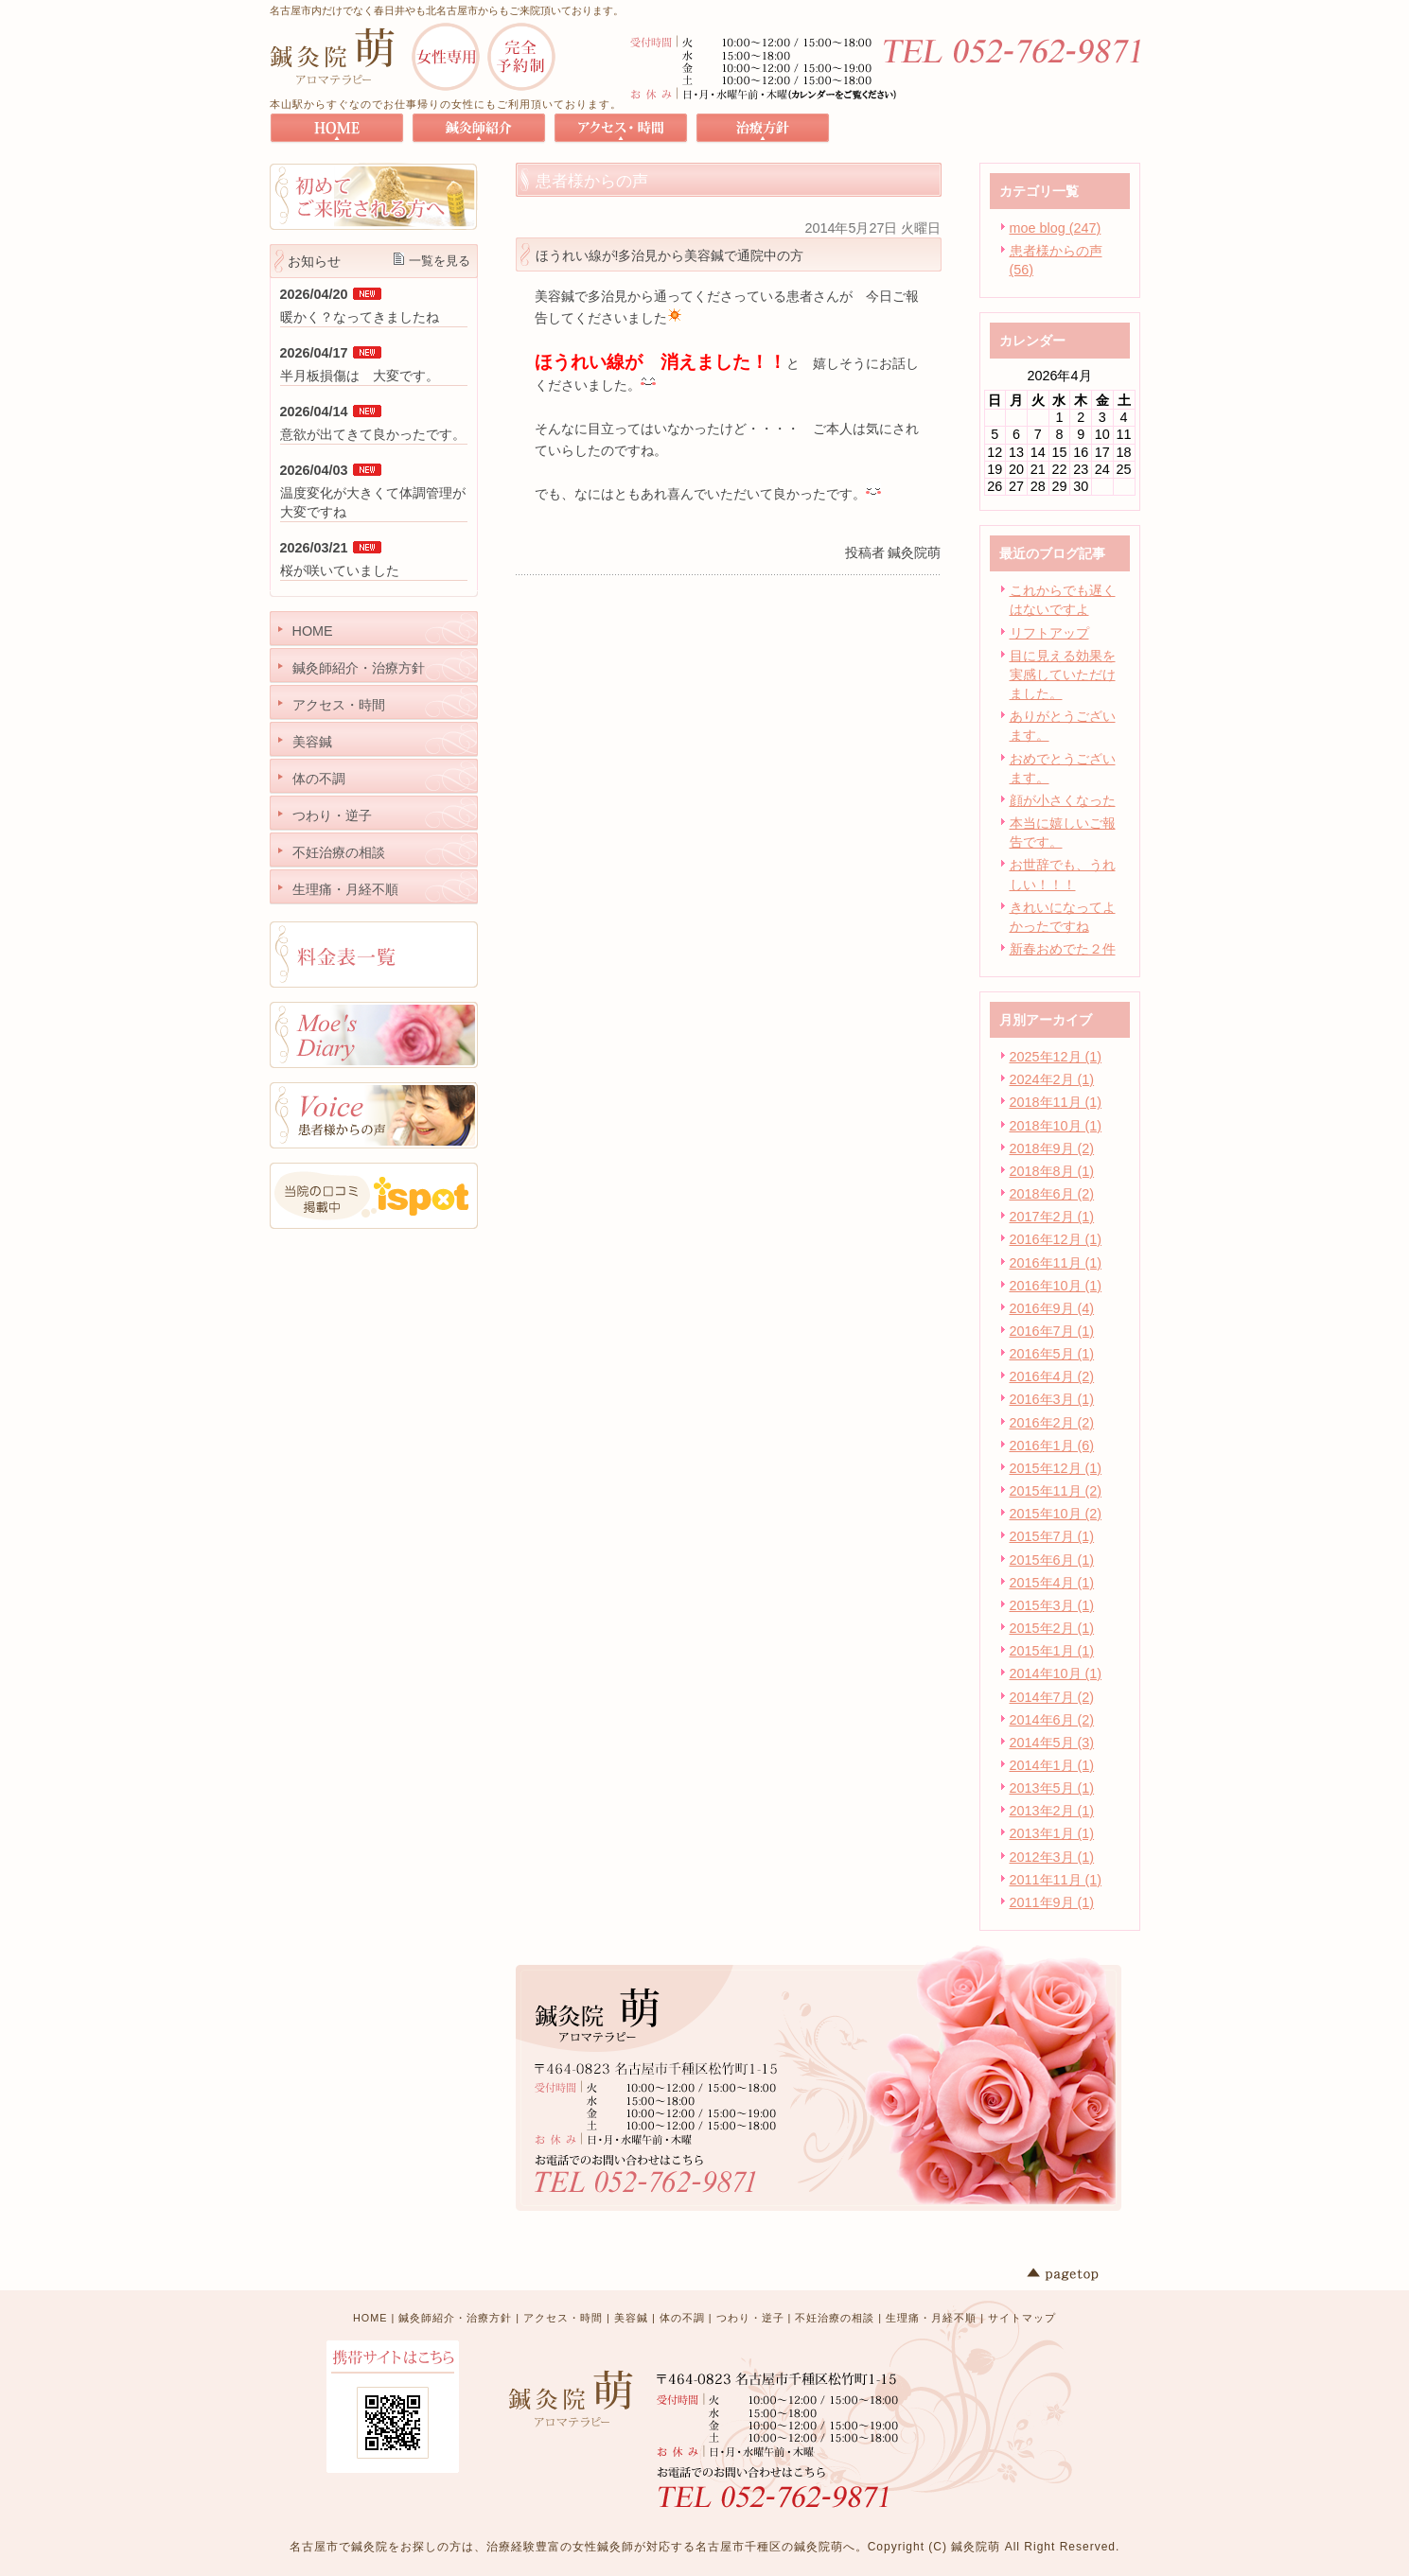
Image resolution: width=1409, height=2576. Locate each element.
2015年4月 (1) (1052, 1582)
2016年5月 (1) (1052, 1353)
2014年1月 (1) (1052, 1765)
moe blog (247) (1055, 228)
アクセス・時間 (563, 2317)
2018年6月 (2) (1052, 1193)
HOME (370, 2317)
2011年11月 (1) (1056, 1879)
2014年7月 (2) (1052, 1697)
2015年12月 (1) (1056, 1468)
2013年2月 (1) (1052, 1810)
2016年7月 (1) (1052, 1331)
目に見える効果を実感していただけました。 (1063, 674)
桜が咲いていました (339, 570)
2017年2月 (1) (1052, 1216)
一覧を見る (439, 261)
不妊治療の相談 (834, 2317)
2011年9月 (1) (1052, 1902)
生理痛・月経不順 (931, 2317)
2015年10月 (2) (1056, 1513)
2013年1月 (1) (1052, 1833)
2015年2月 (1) (1052, 1628)
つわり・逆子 (750, 2317)
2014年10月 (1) (1056, 1673)
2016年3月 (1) (1052, 1399)
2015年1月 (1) (1052, 1650)
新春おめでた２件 (1063, 948)
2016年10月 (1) (1056, 1285)
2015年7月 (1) (1052, 1536)
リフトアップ (1049, 632)
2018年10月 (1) (1056, 1125)
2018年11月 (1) (1056, 1102)
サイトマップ (1022, 2317)
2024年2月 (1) (1052, 1079)
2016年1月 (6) (1052, 1445)
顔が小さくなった (1063, 800)
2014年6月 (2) (1052, 1719)
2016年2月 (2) (1052, 1422)
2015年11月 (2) (1056, 1490)
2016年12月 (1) (1056, 1239)
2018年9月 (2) (1052, 1148)
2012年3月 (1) (1052, 1857)
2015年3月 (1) (1052, 1605)
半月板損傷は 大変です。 (359, 375)
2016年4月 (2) (1052, 1376)
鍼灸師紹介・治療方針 (455, 2317)
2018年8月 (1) (1052, 1171)
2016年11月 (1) (1056, 1262)
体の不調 (682, 2317)
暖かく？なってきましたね (359, 316)
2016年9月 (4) (1052, 1308)
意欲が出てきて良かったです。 (373, 434)
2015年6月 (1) (1052, 1560)
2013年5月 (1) (1052, 1788)
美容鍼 (631, 2317)
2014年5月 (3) (1052, 1742)
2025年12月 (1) (1056, 1056)
